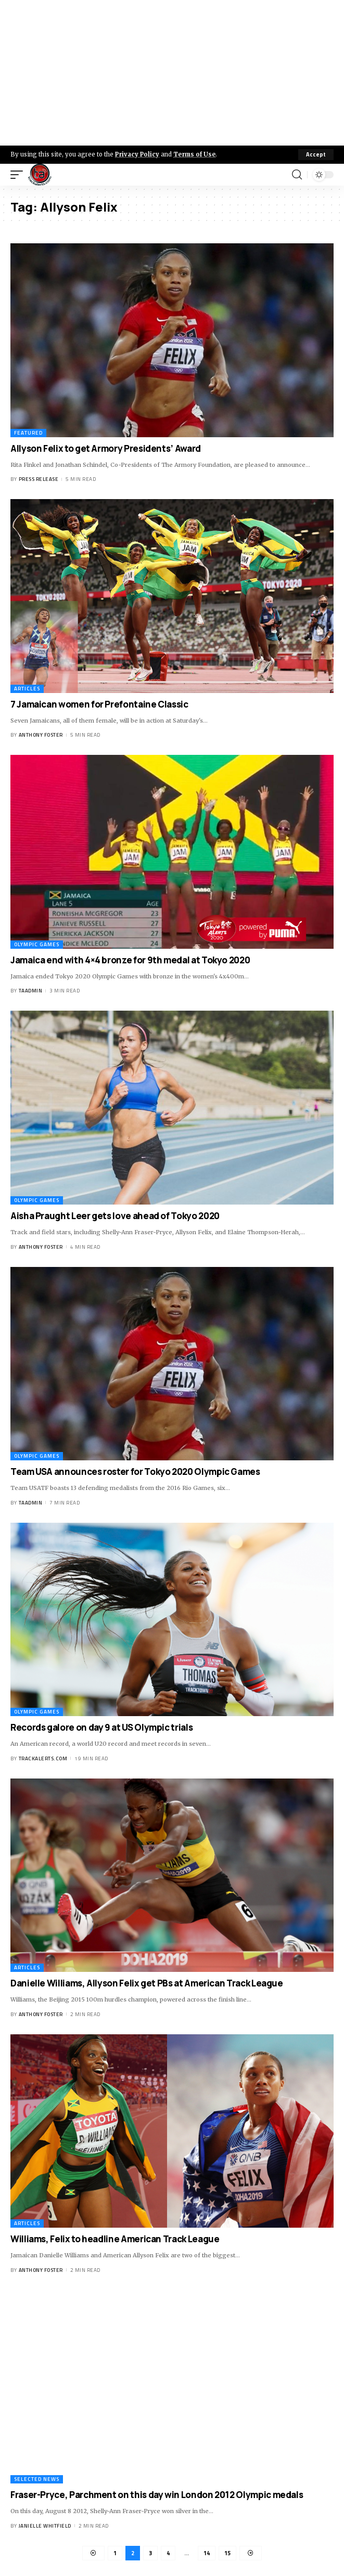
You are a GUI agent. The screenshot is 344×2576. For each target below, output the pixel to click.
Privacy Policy (137, 154)
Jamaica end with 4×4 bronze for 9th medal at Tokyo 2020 (130, 960)
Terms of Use (194, 154)
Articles (27, 688)
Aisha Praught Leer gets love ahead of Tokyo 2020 (115, 1216)
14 (206, 2553)
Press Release (39, 479)
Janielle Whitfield (45, 2526)
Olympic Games (36, 944)
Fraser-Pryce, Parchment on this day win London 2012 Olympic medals (156, 2495)
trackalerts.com (43, 1758)
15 (227, 2553)
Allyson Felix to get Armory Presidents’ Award (105, 448)
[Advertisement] (172, 73)
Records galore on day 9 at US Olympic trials (101, 1727)
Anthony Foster (41, 735)
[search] (296, 174)
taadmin (31, 991)
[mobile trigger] (19, 175)
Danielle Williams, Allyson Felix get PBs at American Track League (146, 1983)
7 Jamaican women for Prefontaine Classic (99, 704)
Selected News (36, 2479)
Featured (28, 433)
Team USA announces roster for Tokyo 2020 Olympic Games (135, 1471)
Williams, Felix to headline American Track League (114, 2239)
